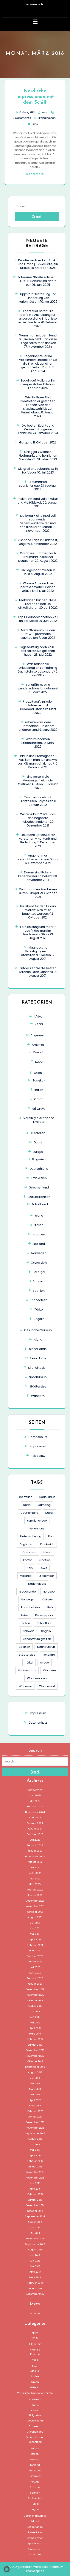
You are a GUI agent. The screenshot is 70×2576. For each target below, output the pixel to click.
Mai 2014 (35, 2233)
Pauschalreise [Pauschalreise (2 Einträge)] (30, 1607)
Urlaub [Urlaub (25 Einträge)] (44, 1662)
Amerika (38, 1045)
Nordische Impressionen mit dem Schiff (35, 97)
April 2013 (35, 2272)
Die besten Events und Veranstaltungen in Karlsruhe (36, 429)
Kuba (39, 1062)
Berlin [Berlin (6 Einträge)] (27, 1505)
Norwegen (38, 1253)
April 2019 (35, 2028)
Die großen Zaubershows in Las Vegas (38, 471)
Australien (37, 1133)
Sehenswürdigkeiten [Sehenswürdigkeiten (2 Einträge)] (37, 1639)
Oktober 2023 (35, 1834)
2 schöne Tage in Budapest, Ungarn (38, 542)
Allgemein (38, 1035)
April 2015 (35, 2189)
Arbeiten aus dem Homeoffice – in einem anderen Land (36, 726)
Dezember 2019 (35, 1989)
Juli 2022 (35, 1867)
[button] (6, 2569)
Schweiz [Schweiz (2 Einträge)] (28, 1631)
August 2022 (35, 1862)
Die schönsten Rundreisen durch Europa (38, 891)
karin (45, 112)
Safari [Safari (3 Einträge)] (26, 1623)
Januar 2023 (35, 1851)
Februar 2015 (35, 2194)
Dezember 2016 (35, 2122)
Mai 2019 (35, 2022)
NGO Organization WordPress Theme (33, 2567)
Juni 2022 (35, 1873)
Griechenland (39, 1187)
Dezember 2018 (35, 2050)
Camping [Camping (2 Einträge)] (44, 1505)
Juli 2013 (35, 2255)
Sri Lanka (38, 1108)
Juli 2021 (35, 1923)
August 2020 (35, 1961)
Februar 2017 (35, 2111)
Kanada (38, 1052)
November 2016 (35, 2128)
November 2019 (35, 1995)
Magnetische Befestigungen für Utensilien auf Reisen (36, 951)
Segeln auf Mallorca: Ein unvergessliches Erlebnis (37, 382)
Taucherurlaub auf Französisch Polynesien (36, 799)
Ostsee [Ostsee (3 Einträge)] (47, 1599)
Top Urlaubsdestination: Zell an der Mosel (38, 619)
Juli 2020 (35, 1967)
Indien (38, 1090)
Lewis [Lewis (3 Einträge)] (43, 1568)
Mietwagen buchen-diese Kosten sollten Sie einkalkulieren (37, 604)
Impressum (37, 1446)
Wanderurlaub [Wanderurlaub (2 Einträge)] (37, 1678)
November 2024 (35, 1812)
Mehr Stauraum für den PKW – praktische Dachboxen (38, 634)
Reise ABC (38, 1456)
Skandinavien (47, 118)
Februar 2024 (35, 1823)
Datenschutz (37, 1437)
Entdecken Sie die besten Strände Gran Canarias (37, 970)
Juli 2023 (35, 1840)
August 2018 (35, 2072)
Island (39, 1215)
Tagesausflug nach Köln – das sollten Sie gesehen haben (38, 651)
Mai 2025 (35, 1801)
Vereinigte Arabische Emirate (38, 1120)
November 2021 (35, 1906)
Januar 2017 (35, 2116)
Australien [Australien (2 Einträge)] (25, 1497)
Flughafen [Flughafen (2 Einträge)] (26, 1544)
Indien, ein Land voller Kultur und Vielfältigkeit (38, 501)
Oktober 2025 (35, 1790)
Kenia (39, 1024)
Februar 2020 (35, 1978)
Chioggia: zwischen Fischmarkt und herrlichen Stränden (37, 456)
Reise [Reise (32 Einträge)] (24, 1615)
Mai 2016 (35, 2150)
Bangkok (38, 1080)
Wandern (38, 1396)
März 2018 (35, 2089)
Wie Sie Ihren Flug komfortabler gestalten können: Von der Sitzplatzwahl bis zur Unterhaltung (37, 405)
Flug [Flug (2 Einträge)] (51, 1536)
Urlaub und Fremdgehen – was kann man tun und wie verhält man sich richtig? (37, 760)
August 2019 (35, 2006)
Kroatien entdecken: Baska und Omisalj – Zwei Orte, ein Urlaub (38, 264)
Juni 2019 (35, 2017)
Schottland (40, 1204)
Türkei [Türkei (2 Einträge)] (29, 1662)
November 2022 (35, 1856)
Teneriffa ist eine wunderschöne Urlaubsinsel (38, 686)
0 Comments (22, 118)
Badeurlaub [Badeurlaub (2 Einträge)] (47, 1497)
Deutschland (38, 1169)
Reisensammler (35, 4)
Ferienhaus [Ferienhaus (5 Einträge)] (36, 1528)
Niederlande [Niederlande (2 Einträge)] (27, 1591)
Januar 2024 (35, 1828)
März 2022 (35, 1884)
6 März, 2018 (27, 112)
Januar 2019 (35, 2045)
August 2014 (35, 2222)
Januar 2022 (35, 1895)
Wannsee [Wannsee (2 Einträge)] (25, 1686)
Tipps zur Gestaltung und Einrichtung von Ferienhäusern (37, 298)
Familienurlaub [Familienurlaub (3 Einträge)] (37, 1521)
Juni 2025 (35, 1795)
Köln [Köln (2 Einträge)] (30, 1568)
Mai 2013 (35, 2266)
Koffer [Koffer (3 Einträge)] (27, 1560)
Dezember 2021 (35, 1901)
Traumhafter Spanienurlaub (33, 484)
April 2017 (35, 2100)
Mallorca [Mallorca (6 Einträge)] (26, 1576)
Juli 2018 (35, 2078)
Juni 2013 (35, 2260)
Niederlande (38, 1349)
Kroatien (38, 1234)
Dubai (38, 1142)
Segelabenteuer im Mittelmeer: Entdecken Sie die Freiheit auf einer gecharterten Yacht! (38, 362)
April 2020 (35, 1972)
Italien (38, 1225)
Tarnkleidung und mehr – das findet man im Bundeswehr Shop (38, 931)
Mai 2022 (35, 1878)
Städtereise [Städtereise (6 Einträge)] (27, 1655)
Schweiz (39, 1281)
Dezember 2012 (35, 2294)
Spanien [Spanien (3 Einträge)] (24, 1647)
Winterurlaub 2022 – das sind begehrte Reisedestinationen (38, 818)
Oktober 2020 (35, 1956)
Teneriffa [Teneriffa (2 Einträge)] (48, 1655)
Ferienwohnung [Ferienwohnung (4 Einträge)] (30, 1536)
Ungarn (38, 1319)
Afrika (38, 1016)
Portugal (38, 1272)
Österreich (39, 1262)
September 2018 (35, 2067)
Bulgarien (39, 1159)
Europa (38, 1152)
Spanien (39, 1291)
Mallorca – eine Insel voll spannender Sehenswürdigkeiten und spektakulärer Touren (38, 521)
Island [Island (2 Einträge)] (47, 1552)
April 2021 (35, 1939)
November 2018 (35, 2056)
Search (37, 216)
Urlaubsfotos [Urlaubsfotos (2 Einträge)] (27, 1670)
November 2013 (35, 2238)
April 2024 (35, 1817)
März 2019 (35, 2033)
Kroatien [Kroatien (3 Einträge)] (45, 1560)
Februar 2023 (35, 1845)
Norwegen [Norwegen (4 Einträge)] (28, 1599)
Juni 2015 (35, 2183)
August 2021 (35, 1917)
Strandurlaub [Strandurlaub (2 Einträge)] (46, 1647)
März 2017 (35, 2105)
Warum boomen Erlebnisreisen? (35, 741)
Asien (38, 1073)
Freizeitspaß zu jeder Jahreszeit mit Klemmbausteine (36, 705)
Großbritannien (38, 1197)
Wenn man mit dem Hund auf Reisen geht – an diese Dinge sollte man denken (38, 339)
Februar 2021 (35, 1945)
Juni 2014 (35, 2227)
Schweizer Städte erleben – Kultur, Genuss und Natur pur (38, 281)
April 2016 (35, 2155)
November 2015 (35, 2177)
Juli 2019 (35, 2011)
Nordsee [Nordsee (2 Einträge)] (49, 1591)
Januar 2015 (35, 2200)
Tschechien (38, 1300)
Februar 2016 (35, 2161)
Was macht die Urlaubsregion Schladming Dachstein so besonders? (37, 668)
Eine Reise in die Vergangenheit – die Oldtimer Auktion (35, 780)
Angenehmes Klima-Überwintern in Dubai (38, 857)
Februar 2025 (35, 1806)
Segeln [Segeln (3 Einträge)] (46, 1631)
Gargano (25, 442)
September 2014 (35, 2216)
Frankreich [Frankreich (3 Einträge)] (47, 1544)
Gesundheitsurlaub (38, 1330)
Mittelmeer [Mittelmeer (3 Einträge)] (46, 1576)
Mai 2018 (35, 2083)
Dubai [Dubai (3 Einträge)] (49, 1513)
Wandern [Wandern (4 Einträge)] (49, 1670)
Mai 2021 (35, 1934)
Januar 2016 (35, 2166)
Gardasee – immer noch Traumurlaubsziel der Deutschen (37, 557)
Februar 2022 (35, 1889)
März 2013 (35, 2277)
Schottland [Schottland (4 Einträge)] (44, 1623)
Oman (38, 1099)
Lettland (39, 1244)
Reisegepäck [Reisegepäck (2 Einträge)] (44, 1615)
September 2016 (35, 2133)
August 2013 (35, 2249)
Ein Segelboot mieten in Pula (38, 572)
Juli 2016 (35, 2144)
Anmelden (35, 2313)
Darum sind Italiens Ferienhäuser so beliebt (35, 874)
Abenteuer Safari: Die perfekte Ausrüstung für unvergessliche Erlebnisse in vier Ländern (37, 316)
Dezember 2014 (35, 2205)
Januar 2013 (35, 2288)
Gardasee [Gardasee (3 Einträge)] (29, 1552)
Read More (35, 174)
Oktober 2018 (35, 2061)
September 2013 (35, 2244)
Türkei (38, 1309)
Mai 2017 (35, 2094)
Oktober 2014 (35, 2211)
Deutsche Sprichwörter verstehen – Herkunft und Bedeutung (38, 839)
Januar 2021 (35, 1950)
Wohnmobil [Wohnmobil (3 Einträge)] (47, 1686)
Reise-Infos (38, 1358)
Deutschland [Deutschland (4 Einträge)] (29, 1513)
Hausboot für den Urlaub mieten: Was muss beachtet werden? (38, 910)
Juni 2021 (35, 1928)
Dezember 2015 (35, 2172)
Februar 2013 (35, 2283)
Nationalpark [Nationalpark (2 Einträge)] (37, 1584)
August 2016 (35, 2139)
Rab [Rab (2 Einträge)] (50, 1607)
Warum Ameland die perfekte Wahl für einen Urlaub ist (37, 587)
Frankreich (39, 1178)
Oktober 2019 (35, 2000)
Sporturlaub (38, 1377)
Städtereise (37, 1386)
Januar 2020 (35, 1984)
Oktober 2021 (35, 1912)
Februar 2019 (35, 2039)
